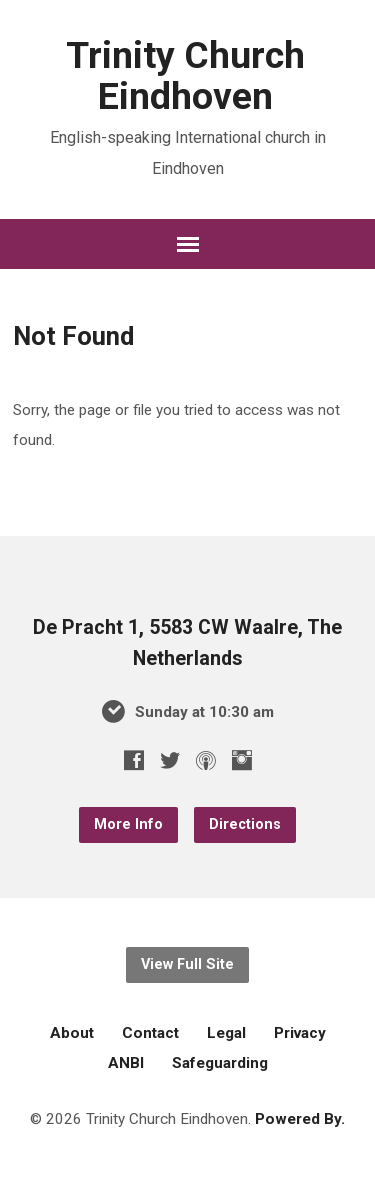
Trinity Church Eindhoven (185, 75)
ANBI (126, 1063)
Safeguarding (220, 1063)
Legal (226, 1033)
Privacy (300, 1033)
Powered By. (300, 1119)
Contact (150, 1033)
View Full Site (187, 964)
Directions (245, 824)
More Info (128, 824)
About (72, 1033)
